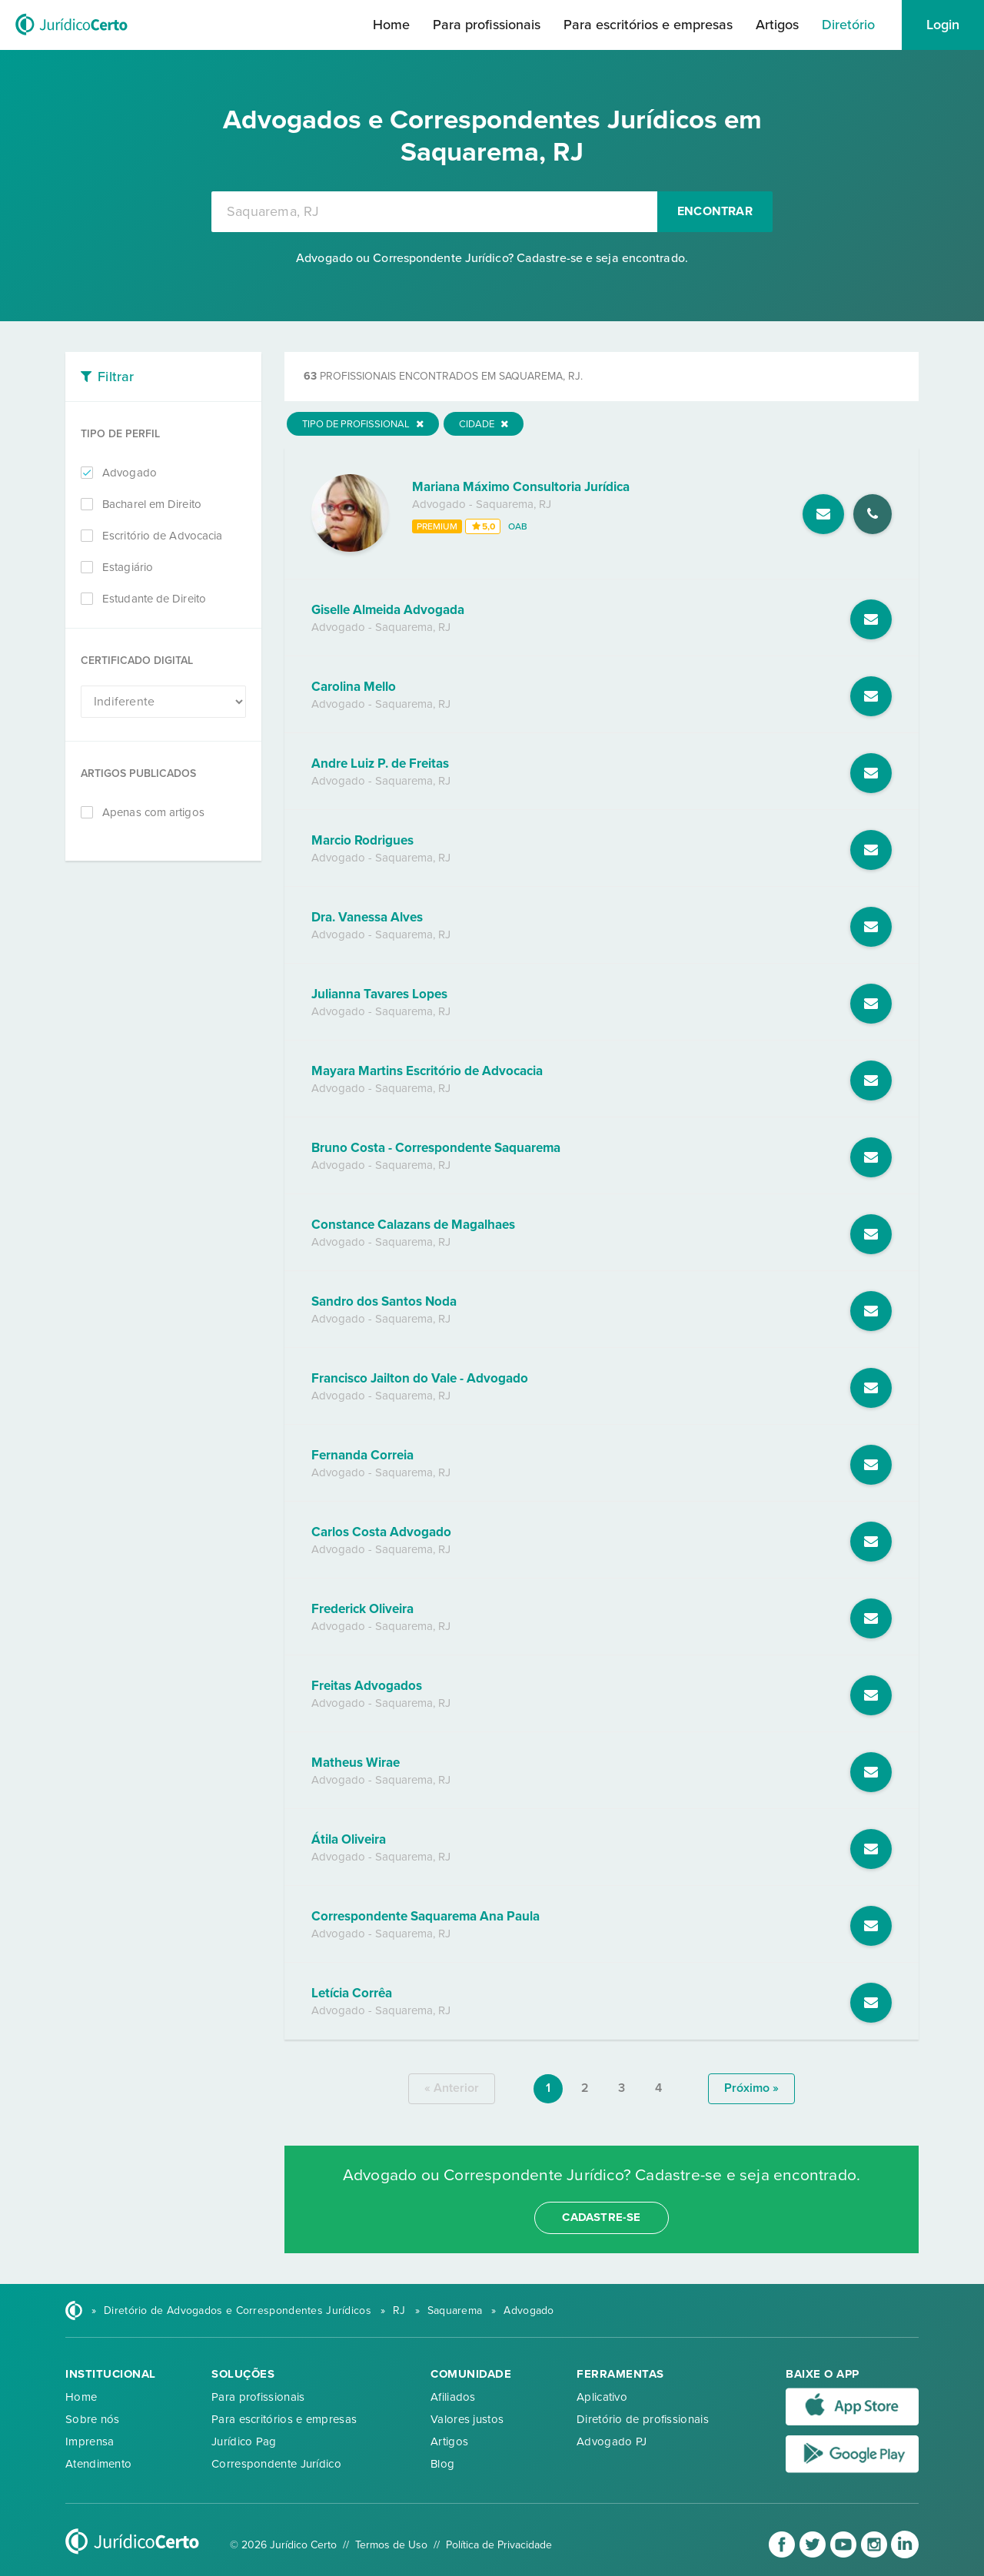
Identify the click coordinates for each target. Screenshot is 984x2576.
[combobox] (434, 211)
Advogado (129, 472)
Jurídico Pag (244, 2441)
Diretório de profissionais (643, 2419)
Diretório (848, 24)
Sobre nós (92, 2419)
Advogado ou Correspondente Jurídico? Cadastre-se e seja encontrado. (492, 258)
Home (391, 24)
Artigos (777, 24)
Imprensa (89, 2441)
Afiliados (453, 2397)
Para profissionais (486, 24)
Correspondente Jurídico (276, 2464)
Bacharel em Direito (151, 504)
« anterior (451, 2088)
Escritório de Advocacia (162, 535)
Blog (442, 2464)
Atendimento (98, 2464)
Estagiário (127, 567)
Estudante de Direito (154, 599)
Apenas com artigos (153, 812)
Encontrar (715, 211)
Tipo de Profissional (363, 424)
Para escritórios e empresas (648, 24)
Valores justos (467, 2419)
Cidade (483, 424)
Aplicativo (602, 2397)
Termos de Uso (391, 2544)
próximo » (751, 2088)
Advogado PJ (612, 2441)
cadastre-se (601, 2217)
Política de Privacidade (499, 2544)
